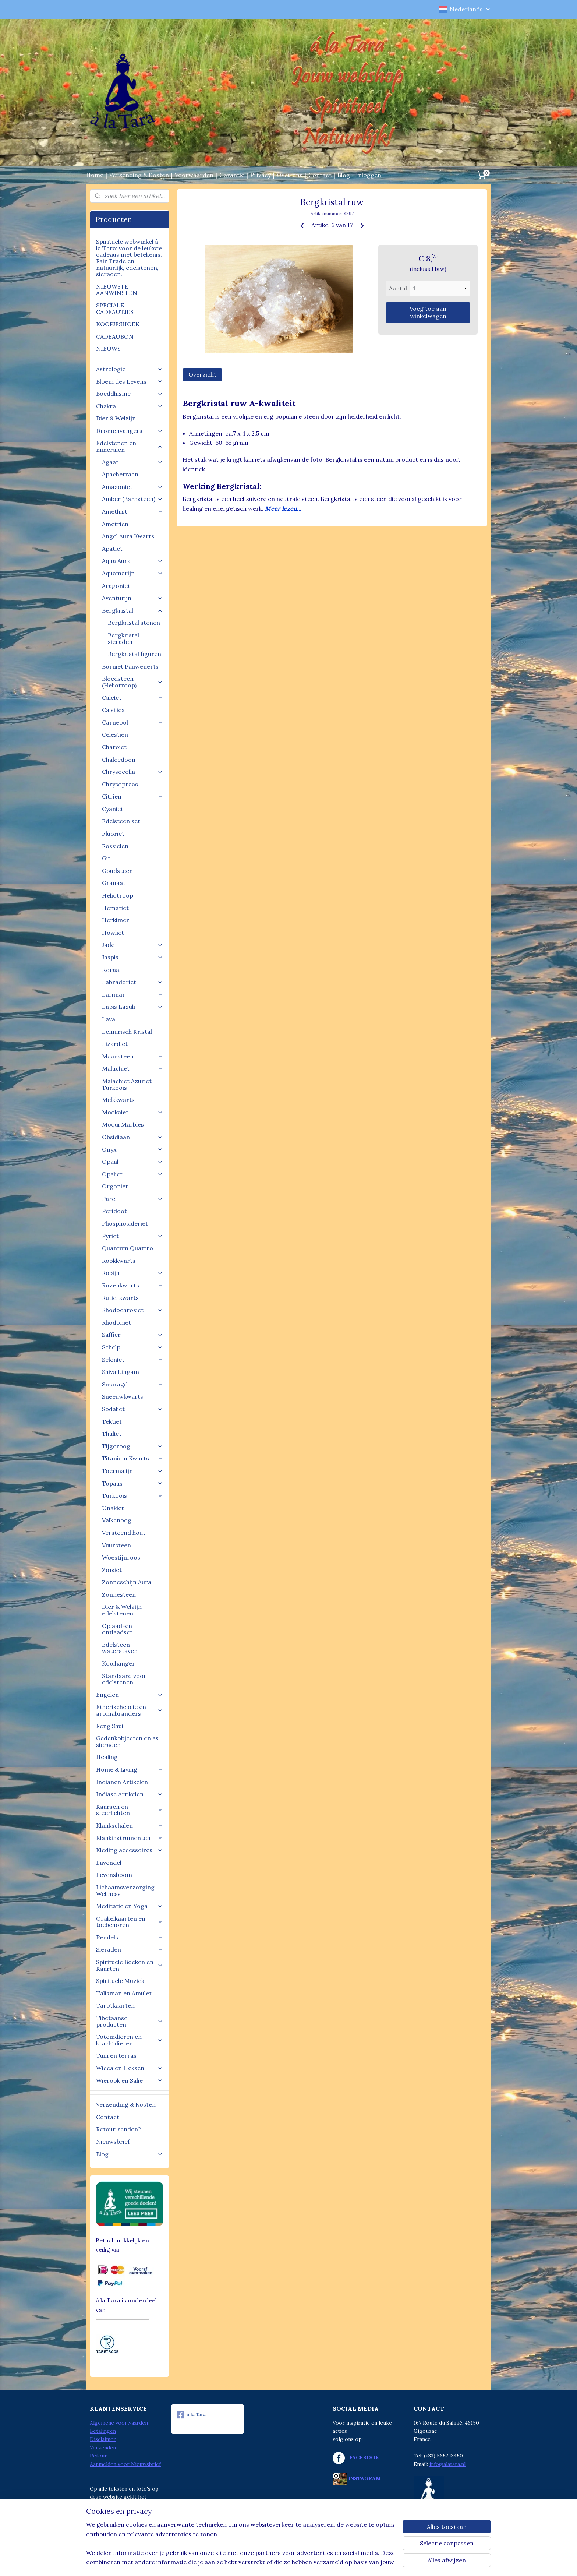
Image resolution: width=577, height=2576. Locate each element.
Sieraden (129, 1949)
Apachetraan (120, 474)
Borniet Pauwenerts (130, 666)
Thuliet (111, 1433)
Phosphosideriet (125, 1223)
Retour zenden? (118, 2129)
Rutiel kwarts (120, 1297)
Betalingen (103, 2431)
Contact (320, 175)
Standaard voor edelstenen (124, 1679)
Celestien (115, 734)
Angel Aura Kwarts (128, 536)
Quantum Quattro (127, 1248)
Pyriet (132, 1236)
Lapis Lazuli (132, 1006)
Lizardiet (115, 1043)
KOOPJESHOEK (117, 324)
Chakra (129, 406)
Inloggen (368, 175)
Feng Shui (109, 1726)
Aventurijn (132, 598)
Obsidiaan (132, 1137)
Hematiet (115, 908)
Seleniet (132, 1359)
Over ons (289, 175)
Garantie (231, 175)
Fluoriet (113, 833)
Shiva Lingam (120, 1371)
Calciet (132, 697)
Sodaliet (132, 1409)
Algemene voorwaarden (119, 2423)
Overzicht (202, 374)
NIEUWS (108, 348)
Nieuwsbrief (113, 2141)
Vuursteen (116, 1545)
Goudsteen (117, 870)
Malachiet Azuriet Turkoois (127, 1084)
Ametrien (115, 524)
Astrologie (129, 369)
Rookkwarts (118, 1260)
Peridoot (114, 1211)
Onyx (132, 1149)
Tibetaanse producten (129, 2021)
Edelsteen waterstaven (120, 1648)
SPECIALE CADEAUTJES (115, 309)
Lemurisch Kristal (127, 1031)
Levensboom (114, 1874)
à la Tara (191, 2414)
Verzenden (103, 2447)
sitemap (259, 2562)
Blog (343, 175)
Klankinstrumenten (129, 1838)
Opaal (132, 1161)
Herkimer (115, 920)
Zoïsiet (112, 1570)
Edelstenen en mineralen (129, 446)
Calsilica (113, 709)
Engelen (129, 1694)
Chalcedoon (118, 759)
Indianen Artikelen (122, 1782)
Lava (108, 1019)
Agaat (132, 462)
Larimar (132, 994)
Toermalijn (132, 1470)
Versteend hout (123, 1532)
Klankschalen (129, 1825)
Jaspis (132, 957)
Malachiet (132, 1068)
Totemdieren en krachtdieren (129, 2040)
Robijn (132, 1272)
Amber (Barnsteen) (132, 499)
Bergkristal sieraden (123, 638)
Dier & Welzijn (116, 418)
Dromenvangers (129, 430)
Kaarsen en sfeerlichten (129, 1810)
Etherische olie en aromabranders (129, 1710)
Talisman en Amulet (124, 1993)
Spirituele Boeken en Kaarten (129, 1965)
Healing (107, 1757)
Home (94, 175)
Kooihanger (118, 1663)
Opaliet (132, 1174)
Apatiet (112, 548)
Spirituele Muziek (120, 1980)
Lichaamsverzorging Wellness (125, 1890)
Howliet (113, 932)
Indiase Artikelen (129, 1794)
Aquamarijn (132, 573)
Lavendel (108, 1862)
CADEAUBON (115, 336)
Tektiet (112, 1421)
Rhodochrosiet (132, 1310)
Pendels (129, 1937)
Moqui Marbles (123, 1124)
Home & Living (129, 1769)
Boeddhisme (129, 393)
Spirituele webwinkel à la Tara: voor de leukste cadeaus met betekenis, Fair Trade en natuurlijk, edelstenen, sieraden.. (129, 258)
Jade (132, 944)
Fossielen (115, 846)
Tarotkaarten (115, 2005)
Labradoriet (132, 982)
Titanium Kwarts (132, 1458)
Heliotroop (117, 895)
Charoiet (114, 747)
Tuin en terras (116, 2055)
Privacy (260, 175)
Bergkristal (132, 610)
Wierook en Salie (129, 2080)
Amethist (132, 511)
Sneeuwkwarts (122, 1396)
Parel (132, 1198)
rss (272, 2562)
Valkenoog (116, 1520)
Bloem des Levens (129, 381)
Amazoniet (132, 486)
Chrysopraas (120, 784)
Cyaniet (112, 809)
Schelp (132, 1347)
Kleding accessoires (129, 1850)
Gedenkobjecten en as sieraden (127, 1741)
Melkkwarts (118, 1099)
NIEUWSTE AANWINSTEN (116, 290)
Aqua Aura (132, 560)
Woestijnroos (121, 1557)
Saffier (132, 1334)
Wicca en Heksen (129, 2068)
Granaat (113, 883)
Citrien (132, 796)
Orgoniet (115, 1186)
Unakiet (113, 1508)
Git (106, 858)
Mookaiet (132, 1112)
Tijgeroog (132, 1446)
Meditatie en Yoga (129, 1906)
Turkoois (132, 1495)
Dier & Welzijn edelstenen (122, 1610)
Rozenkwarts (132, 1285)
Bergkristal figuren (134, 654)
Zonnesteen (119, 1594)
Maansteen (132, 1056)
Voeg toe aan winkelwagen (428, 312)
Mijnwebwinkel (359, 2562)
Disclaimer (103, 2439)
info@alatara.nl (447, 2464)
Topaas (132, 1483)
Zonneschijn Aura (126, 1582)
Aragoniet (116, 585)
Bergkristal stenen (134, 622)
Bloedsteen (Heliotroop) (132, 682)
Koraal (111, 969)
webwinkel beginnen (298, 2562)
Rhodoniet (116, 1322)
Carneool (132, 722)
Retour (98, 2455)
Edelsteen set (121, 821)
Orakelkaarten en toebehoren (129, 1922)
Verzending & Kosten (139, 175)
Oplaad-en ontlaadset (117, 1629)
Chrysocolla (132, 771)
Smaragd (132, 1384)
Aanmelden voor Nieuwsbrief (125, 2464)
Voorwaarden (194, 175)
